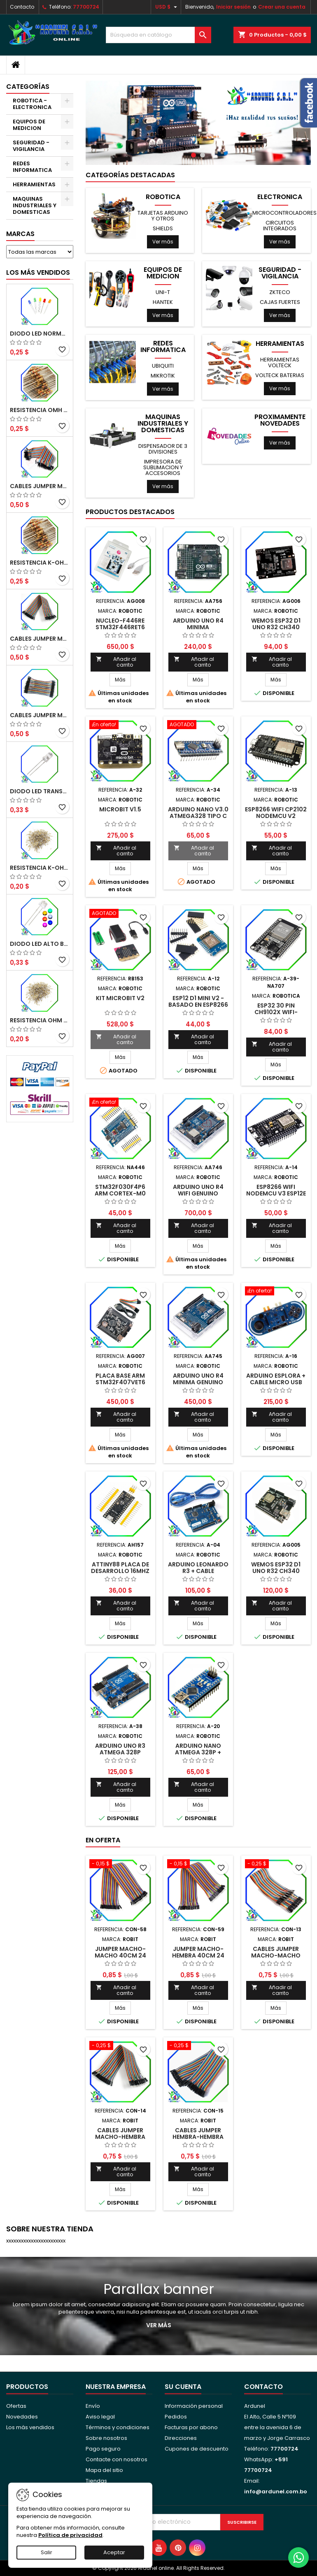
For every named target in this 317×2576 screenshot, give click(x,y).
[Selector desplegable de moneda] (167, 7)
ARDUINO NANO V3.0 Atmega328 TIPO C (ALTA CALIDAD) (198, 816)
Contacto (22, 6)
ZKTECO (279, 292)
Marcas (20, 234)
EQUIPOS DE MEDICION (29, 125)
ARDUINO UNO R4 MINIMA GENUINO (198, 1378)
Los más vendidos (38, 272)
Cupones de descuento (196, 2449)
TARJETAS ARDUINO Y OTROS (163, 215)
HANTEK (163, 302)
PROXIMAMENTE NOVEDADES (279, 420)
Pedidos (176, 2417)
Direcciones (181, 2438)
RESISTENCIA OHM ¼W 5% (40, 1020)
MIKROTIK (163, 376)
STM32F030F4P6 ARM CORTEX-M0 (120, 1190)
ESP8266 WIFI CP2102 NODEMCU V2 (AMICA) (276, 816)
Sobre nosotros (106, 2438)
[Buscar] (159, 35)
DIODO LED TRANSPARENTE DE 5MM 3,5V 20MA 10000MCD (40, 791)
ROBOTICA (163, 197)
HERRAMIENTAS (34, 184)
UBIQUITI (163, 366)
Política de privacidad (70, 2535)
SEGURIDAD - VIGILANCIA (31, 146)
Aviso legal (100, 2417)
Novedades (22, 2417)
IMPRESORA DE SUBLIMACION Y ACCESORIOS (163, 467)
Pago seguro (103, 2449)
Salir (46, 2552)
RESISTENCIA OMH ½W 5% (40, 410)
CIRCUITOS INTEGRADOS (279, 225)
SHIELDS (163, 228)
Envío (93, 2406)
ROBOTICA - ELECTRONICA (32, 104)
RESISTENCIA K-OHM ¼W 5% (40, 867)
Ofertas (16, 2406)
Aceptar (114, 2552)
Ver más (162, 241)
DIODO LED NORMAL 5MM (40, 333)
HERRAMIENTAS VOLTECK (279, 362)
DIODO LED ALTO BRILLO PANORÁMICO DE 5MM (40, 944)
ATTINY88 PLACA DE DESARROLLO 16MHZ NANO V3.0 (120, 1571)
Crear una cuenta (281, 6)
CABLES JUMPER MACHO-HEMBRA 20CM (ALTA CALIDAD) (40, 638)
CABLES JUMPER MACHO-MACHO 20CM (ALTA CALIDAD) (40, 486)
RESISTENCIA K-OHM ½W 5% (40, 562)
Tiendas (96, 2481)
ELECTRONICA (279, 197)
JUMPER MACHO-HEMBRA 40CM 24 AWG (198, 1955)
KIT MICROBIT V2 (120, 998)
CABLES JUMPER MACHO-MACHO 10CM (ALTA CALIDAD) (40, 715)
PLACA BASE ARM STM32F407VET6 (120, 1378)
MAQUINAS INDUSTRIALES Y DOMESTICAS (34, 205)
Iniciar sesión (233, 6)
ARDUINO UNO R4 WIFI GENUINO (198, 1190)
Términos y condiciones (117, 2427)
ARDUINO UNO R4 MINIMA (198, 623)
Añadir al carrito (116, 662)
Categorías (27, 86)
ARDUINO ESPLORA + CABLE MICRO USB (275, 1378)
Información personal (194, 2406)
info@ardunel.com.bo (275, 2491)
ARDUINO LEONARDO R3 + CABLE (198, 1567)
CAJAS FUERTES (280, 302)
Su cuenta (183, 2386)
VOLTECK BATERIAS (279, 375)
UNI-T (163, 292)
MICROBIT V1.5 (120, 809)
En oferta (103, 1840)
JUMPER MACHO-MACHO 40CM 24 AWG (120, 1955)
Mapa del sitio (104, 2470)
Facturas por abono (191, 2427)
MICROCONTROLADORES (284, 213)
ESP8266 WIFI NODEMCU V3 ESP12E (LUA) (276, 1193)
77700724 (86, 6)
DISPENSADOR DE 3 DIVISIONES (162, 449)
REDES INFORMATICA (32, 167)
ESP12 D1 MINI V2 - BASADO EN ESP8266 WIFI (198, 1004)
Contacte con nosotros (116, 2459)
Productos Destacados (130, 512)
